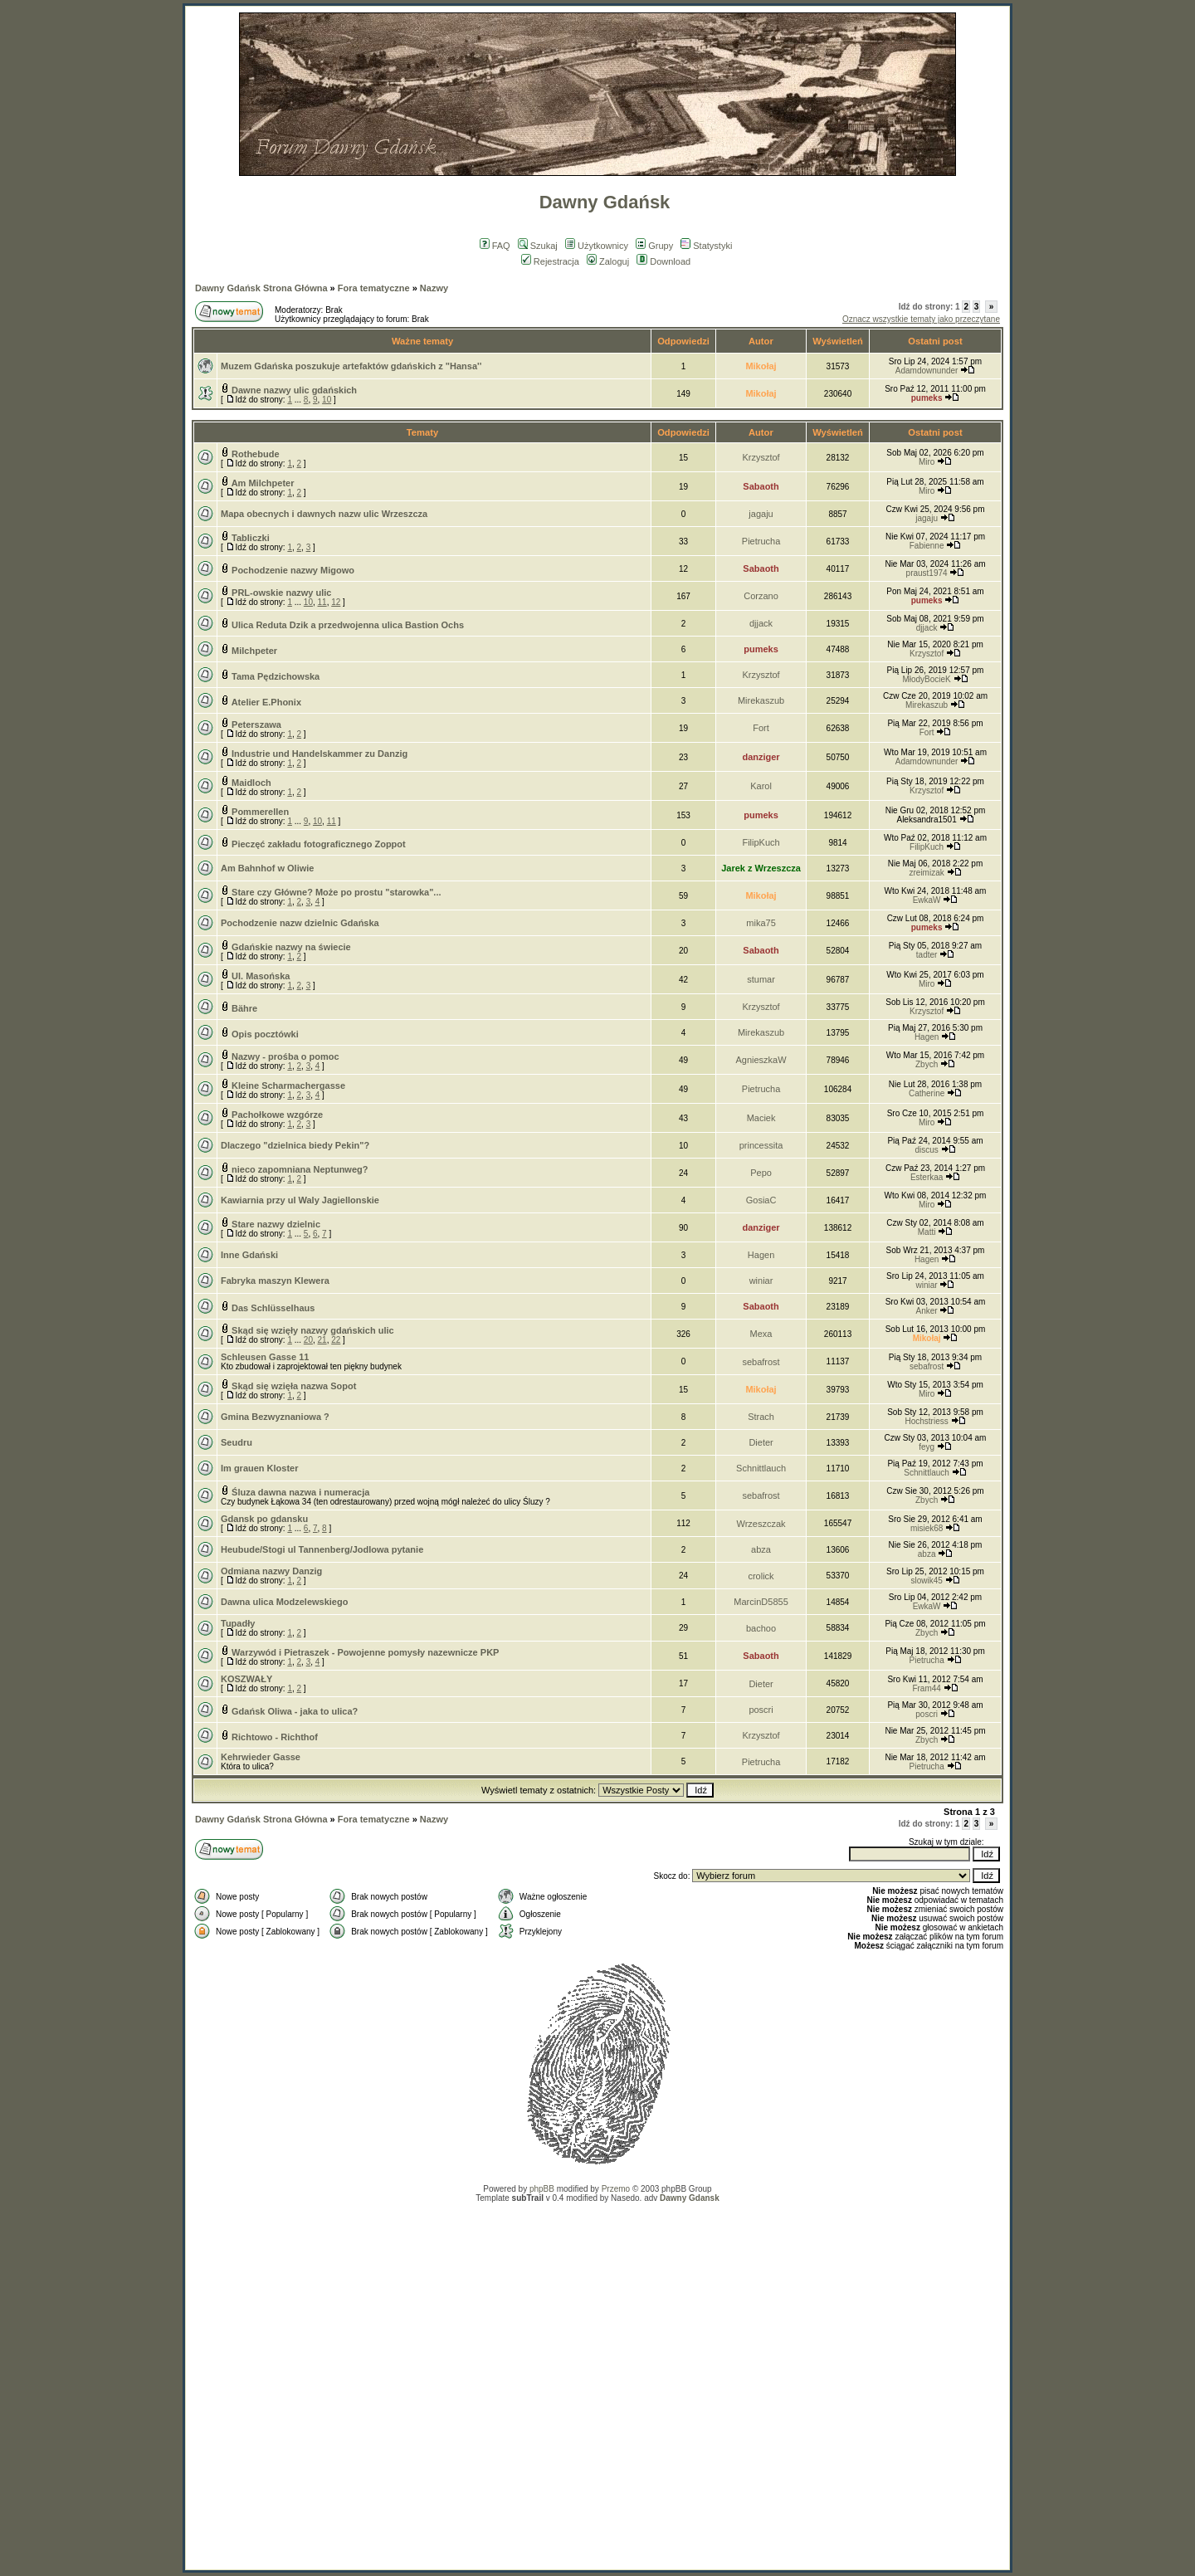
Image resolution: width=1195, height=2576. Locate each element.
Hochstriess (926, 1421)
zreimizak (926, 872)
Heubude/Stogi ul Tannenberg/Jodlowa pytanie (322, 1549)
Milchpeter (254, 651)
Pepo (761, 1173)
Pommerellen (260, 812)
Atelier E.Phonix (266, 702)
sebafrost (760, 1362)
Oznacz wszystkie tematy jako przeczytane (921, 319)
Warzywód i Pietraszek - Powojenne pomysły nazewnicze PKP (365, 1652)
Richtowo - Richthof (275, 1737)
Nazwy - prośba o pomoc (285, 1056)
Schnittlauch (761, 1468)
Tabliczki (251, 538)
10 (326, 399)
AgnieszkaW (760, 1060)
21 (322, 1339)
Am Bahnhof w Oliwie (267, 868)
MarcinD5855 (761, 1602)
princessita (761, 1145)
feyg (926, 1446)
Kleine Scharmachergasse (288, 1085)
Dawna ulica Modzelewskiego (284, 1602)
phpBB (541, 2188)
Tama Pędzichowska (275, 676)
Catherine (926, 1093)
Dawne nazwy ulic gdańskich (294, 390)
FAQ (495, 246)
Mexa (761, 1334)
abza (761, 1549)
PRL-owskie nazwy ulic (281, 593)
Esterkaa (926, 1177)
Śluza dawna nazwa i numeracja (300, 1492)
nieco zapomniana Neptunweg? (300, 1169)
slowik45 (926, 1580)
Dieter (761, 1442)
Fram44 (926, 1688)
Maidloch (251, 783)
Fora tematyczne (374, 288)
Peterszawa (256, 724)
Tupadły (238, 1623)
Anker (927, 1310)
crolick (760, 1576)
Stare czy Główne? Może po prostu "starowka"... (336, 892)
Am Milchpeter (263, 483)
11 (322, 602)
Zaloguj (608, 261)
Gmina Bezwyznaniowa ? (275, 1417)
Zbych (926, 1064)
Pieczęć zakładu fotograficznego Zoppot (319, 844)
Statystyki (706, 246)
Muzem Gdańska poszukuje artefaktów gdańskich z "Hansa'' (351, 366)
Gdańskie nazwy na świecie (291, 947)
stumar (761, 979)
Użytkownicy (596, 246)
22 (335, 1339)
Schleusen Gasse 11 (265, 1357)
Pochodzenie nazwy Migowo (293, 570)
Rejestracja (550, 261)
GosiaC (761, 1200)
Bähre (244, 1008)
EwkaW (927, 900)
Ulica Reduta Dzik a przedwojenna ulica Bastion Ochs (348, 625)
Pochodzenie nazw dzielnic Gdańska (300, 923)
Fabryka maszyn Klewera (275, 1281)
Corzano (761, 596)
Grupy (654, 246)
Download (663, 261)
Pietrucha (761, 541)
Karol (761, 786)
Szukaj (538, 246)
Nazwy (434, 288)
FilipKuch (760, 842)
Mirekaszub (761, 700)
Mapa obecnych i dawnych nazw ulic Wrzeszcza (324, 514)
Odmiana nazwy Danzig (271, 1571)
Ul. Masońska (261, 976)
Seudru (236, 1442)
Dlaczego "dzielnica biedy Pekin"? (295, 1145)
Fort (761, 728)
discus (926, 1149)
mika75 (760, 923)
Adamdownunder (926, 370)
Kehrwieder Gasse (260, 1757)
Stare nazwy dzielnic (276, 1224)
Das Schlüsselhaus (273, 1308)
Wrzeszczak (761, 1524)
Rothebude (255, 454)
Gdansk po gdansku (264, 1519)
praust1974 (927, 573)
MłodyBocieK (926, 679)
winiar (761, 1281)
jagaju (761, 514)
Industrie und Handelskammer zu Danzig (319, 754)
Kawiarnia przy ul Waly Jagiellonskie (300, 1200)
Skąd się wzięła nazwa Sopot (294, 1386)
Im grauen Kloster (260, 1468)
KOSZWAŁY (246, 1679)
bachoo (761, 1628)
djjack (761, 623)
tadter (927, 954)
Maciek (761, 1118)
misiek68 (926, 1528)
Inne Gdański (249, 1255)
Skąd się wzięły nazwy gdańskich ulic (313, 1330)
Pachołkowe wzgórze (277, 1115)
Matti (927, 1232)
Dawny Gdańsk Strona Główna (261, 288)
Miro (926, 461)
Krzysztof (760, 457)
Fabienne (927, 545)
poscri (761, 1710)
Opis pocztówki (265, 1034)
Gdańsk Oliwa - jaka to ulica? (295, 1711)
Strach (761, 1417)
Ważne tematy (422, 341)
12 (335, 602)
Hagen (927, 1037)
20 (308, 1339)
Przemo (616, 2188)
